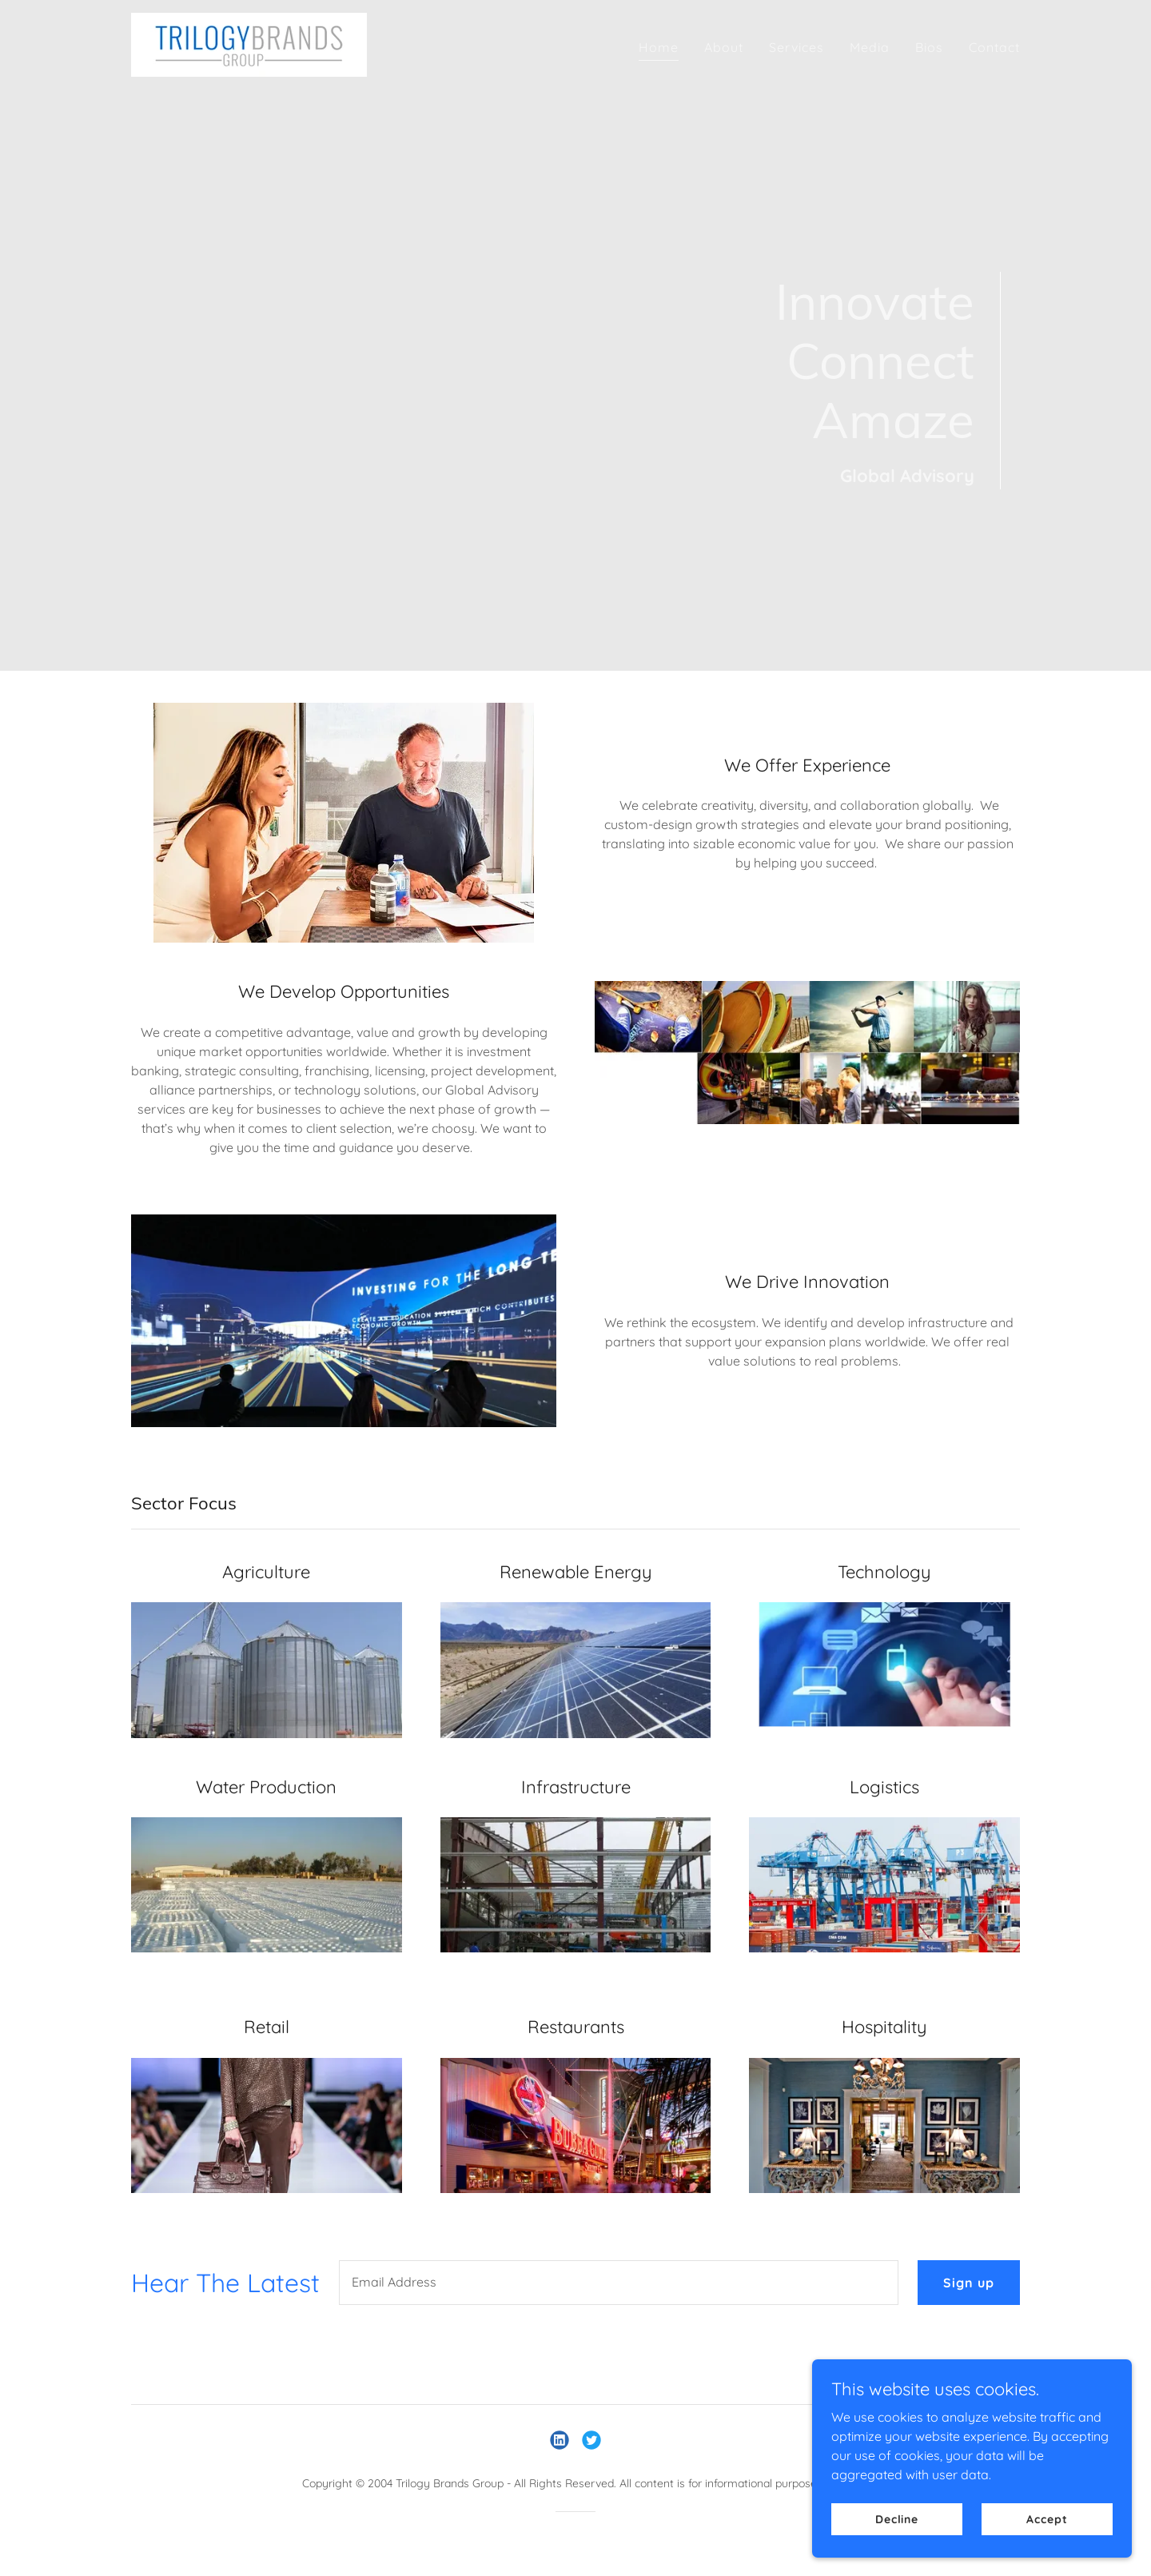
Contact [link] (994, 47)
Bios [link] (929, 47)
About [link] (723, 47)
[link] (249, 43)
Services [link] (796, 47)
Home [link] (659, 47)
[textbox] (618, 2282)
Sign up (968, 2283)
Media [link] (870, 47)
